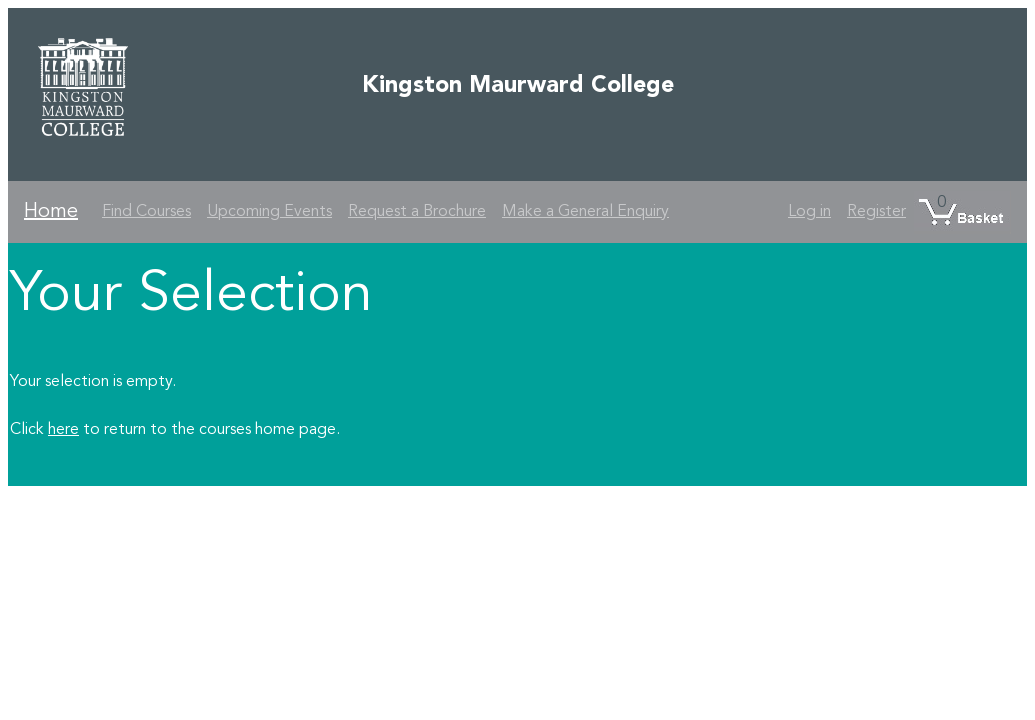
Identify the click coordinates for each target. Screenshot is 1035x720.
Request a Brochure (417, 212)
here (63, 430)
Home (51, 212)
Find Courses (146, 212)
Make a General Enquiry (585, 212)
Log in (809, 212)
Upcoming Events (269, 212)
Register (876, 212)
